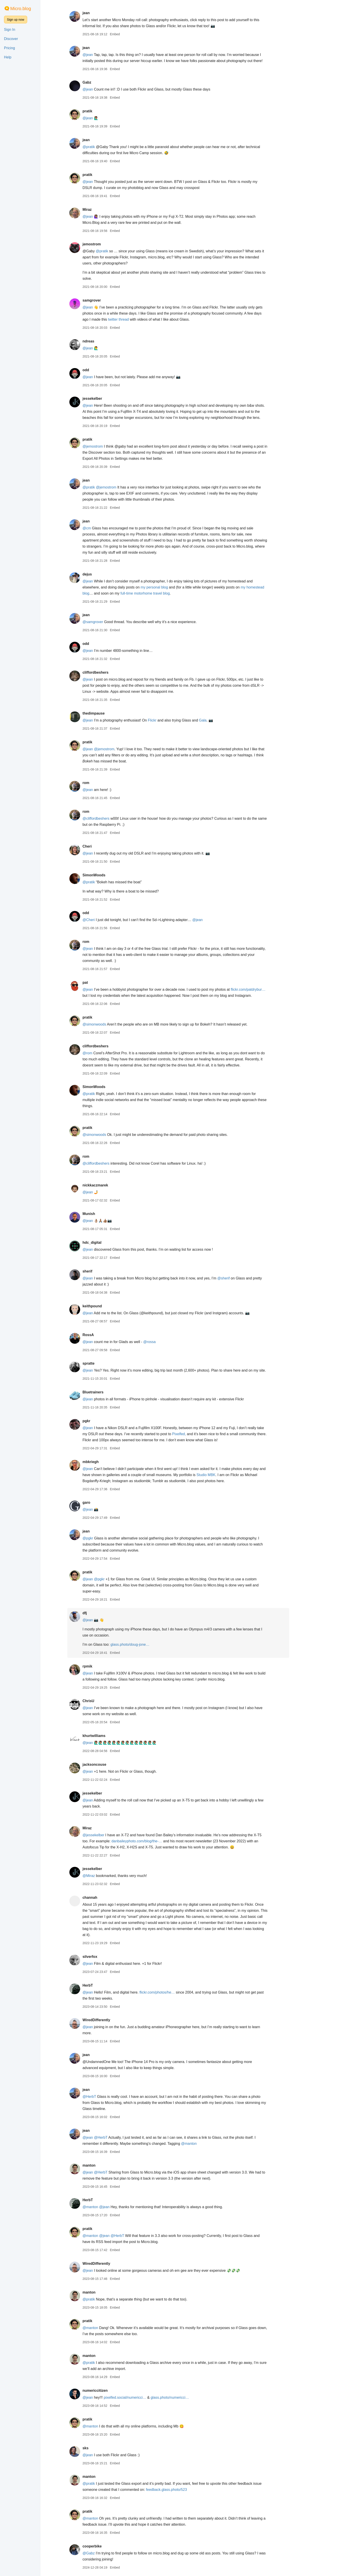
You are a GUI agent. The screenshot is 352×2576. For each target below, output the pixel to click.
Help (7, 57)
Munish (106, 1214)
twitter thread (136, 319)
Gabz (104, 82)
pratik (105, 111)
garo (104, 1502)
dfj (102, 1613)
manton (106, 2165)
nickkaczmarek (113, 1185)
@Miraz (106, 1876)
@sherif (241, 1278)
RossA (106, 1335)
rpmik (105, 1666)
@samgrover (110, 622)
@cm (104, 528)
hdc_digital (109, 1242)
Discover (11, 39)
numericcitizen (112, 2390)
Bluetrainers (110, 1392)
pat (103, 982)
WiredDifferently (114, 2020)
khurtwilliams (111, 1736)
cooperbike (109, 2546)
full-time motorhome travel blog (163, 593)
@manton (207, 2143)
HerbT (105, 1985)
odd (103, 370)
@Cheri (106, 920)
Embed (133, 34)
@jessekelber (111, 1835)
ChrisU (106, 1701)
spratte (106, 1363)
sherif (105, 1271)
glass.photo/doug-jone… (147, 1644)
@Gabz (106, 2553)
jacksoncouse (112, 1764)
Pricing (9, 48)
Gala (220, 720)
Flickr (170, 720)
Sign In (9, 29)
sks (103, 2448)
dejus (105, 574)
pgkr (104, 1421)
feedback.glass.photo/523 (184, 2490)
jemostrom (109, 244)
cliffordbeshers (113, 672)
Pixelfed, (197, 1434)
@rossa (167, 1342)
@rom (105, 1053)
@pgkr (105, 1538)
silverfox (107, 1957)
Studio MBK (223, 1475)
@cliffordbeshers (113, 818)
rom (103, 783)
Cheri (105, 846)
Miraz (105, 209)
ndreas (106, 341)
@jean (105, 55)
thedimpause (111, 713)
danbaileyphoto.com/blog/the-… (154, 1841)
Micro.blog (20, 8)
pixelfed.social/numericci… (143, 2397)
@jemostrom (110, 446)
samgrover (109, 300)
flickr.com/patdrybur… (266, 989)
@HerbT (107, 2097)
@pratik (106, 147)
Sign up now (15, 19)
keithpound (110, 1306)
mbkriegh (108, 1462)
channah (107, 1897)
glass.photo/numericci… (188, 2397)
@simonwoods (112, 1024)
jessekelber (110, 398)
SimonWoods (111, 875)
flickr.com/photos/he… (175, 1992)
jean (104, 13)
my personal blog (172, 587)
